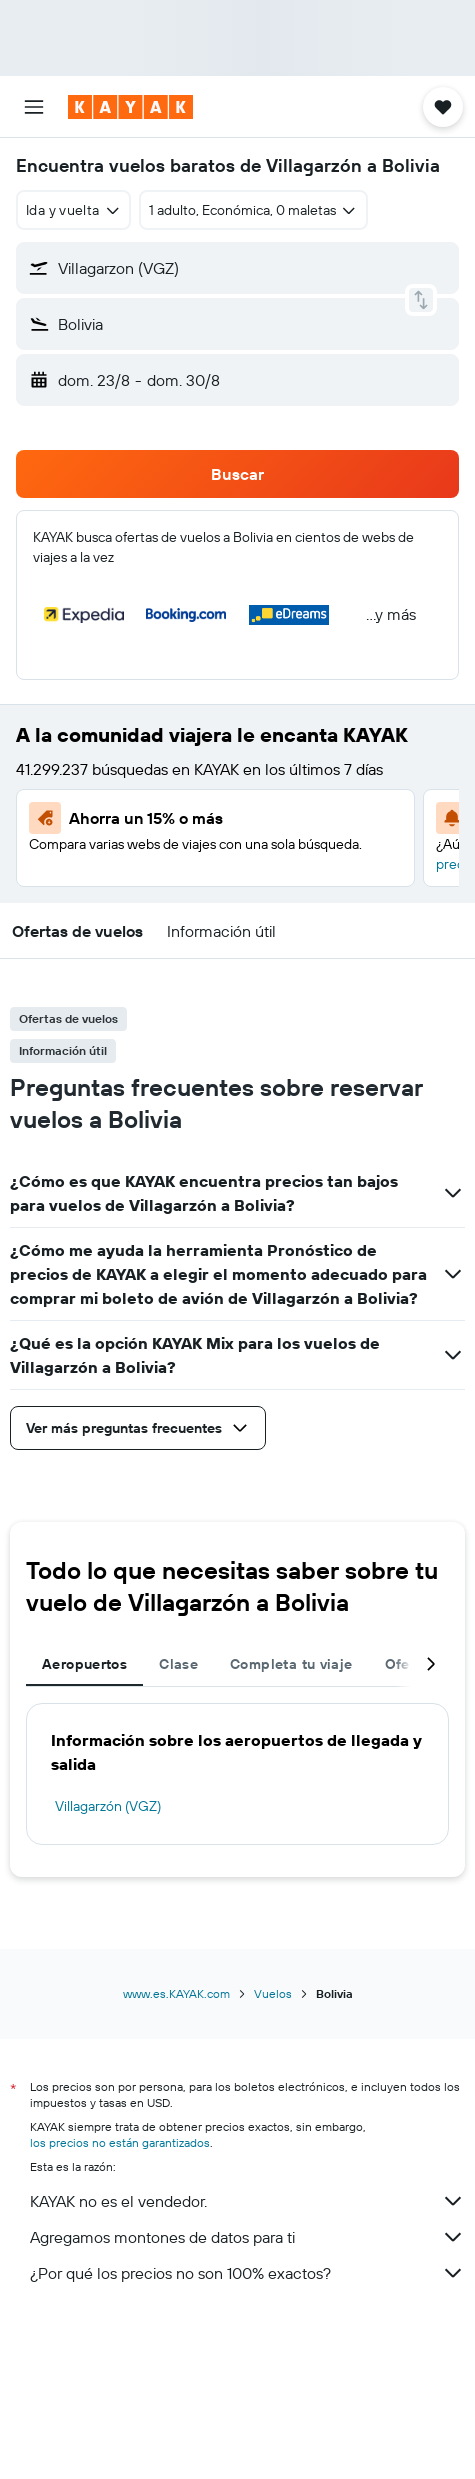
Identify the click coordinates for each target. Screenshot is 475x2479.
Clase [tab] (178, 1664)
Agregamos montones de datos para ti (247, 2237)
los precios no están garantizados (120, 2142)
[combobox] (73, 210)
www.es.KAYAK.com (176, 1993)
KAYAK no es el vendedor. (247, 2201)
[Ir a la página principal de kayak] (130, 107)
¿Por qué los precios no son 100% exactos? (247, 2273)
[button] (34, 107)
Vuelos (273, 1993)
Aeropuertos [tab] (84, 1664)
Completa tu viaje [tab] (291, 1664)
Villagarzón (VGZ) (108, 1806)
